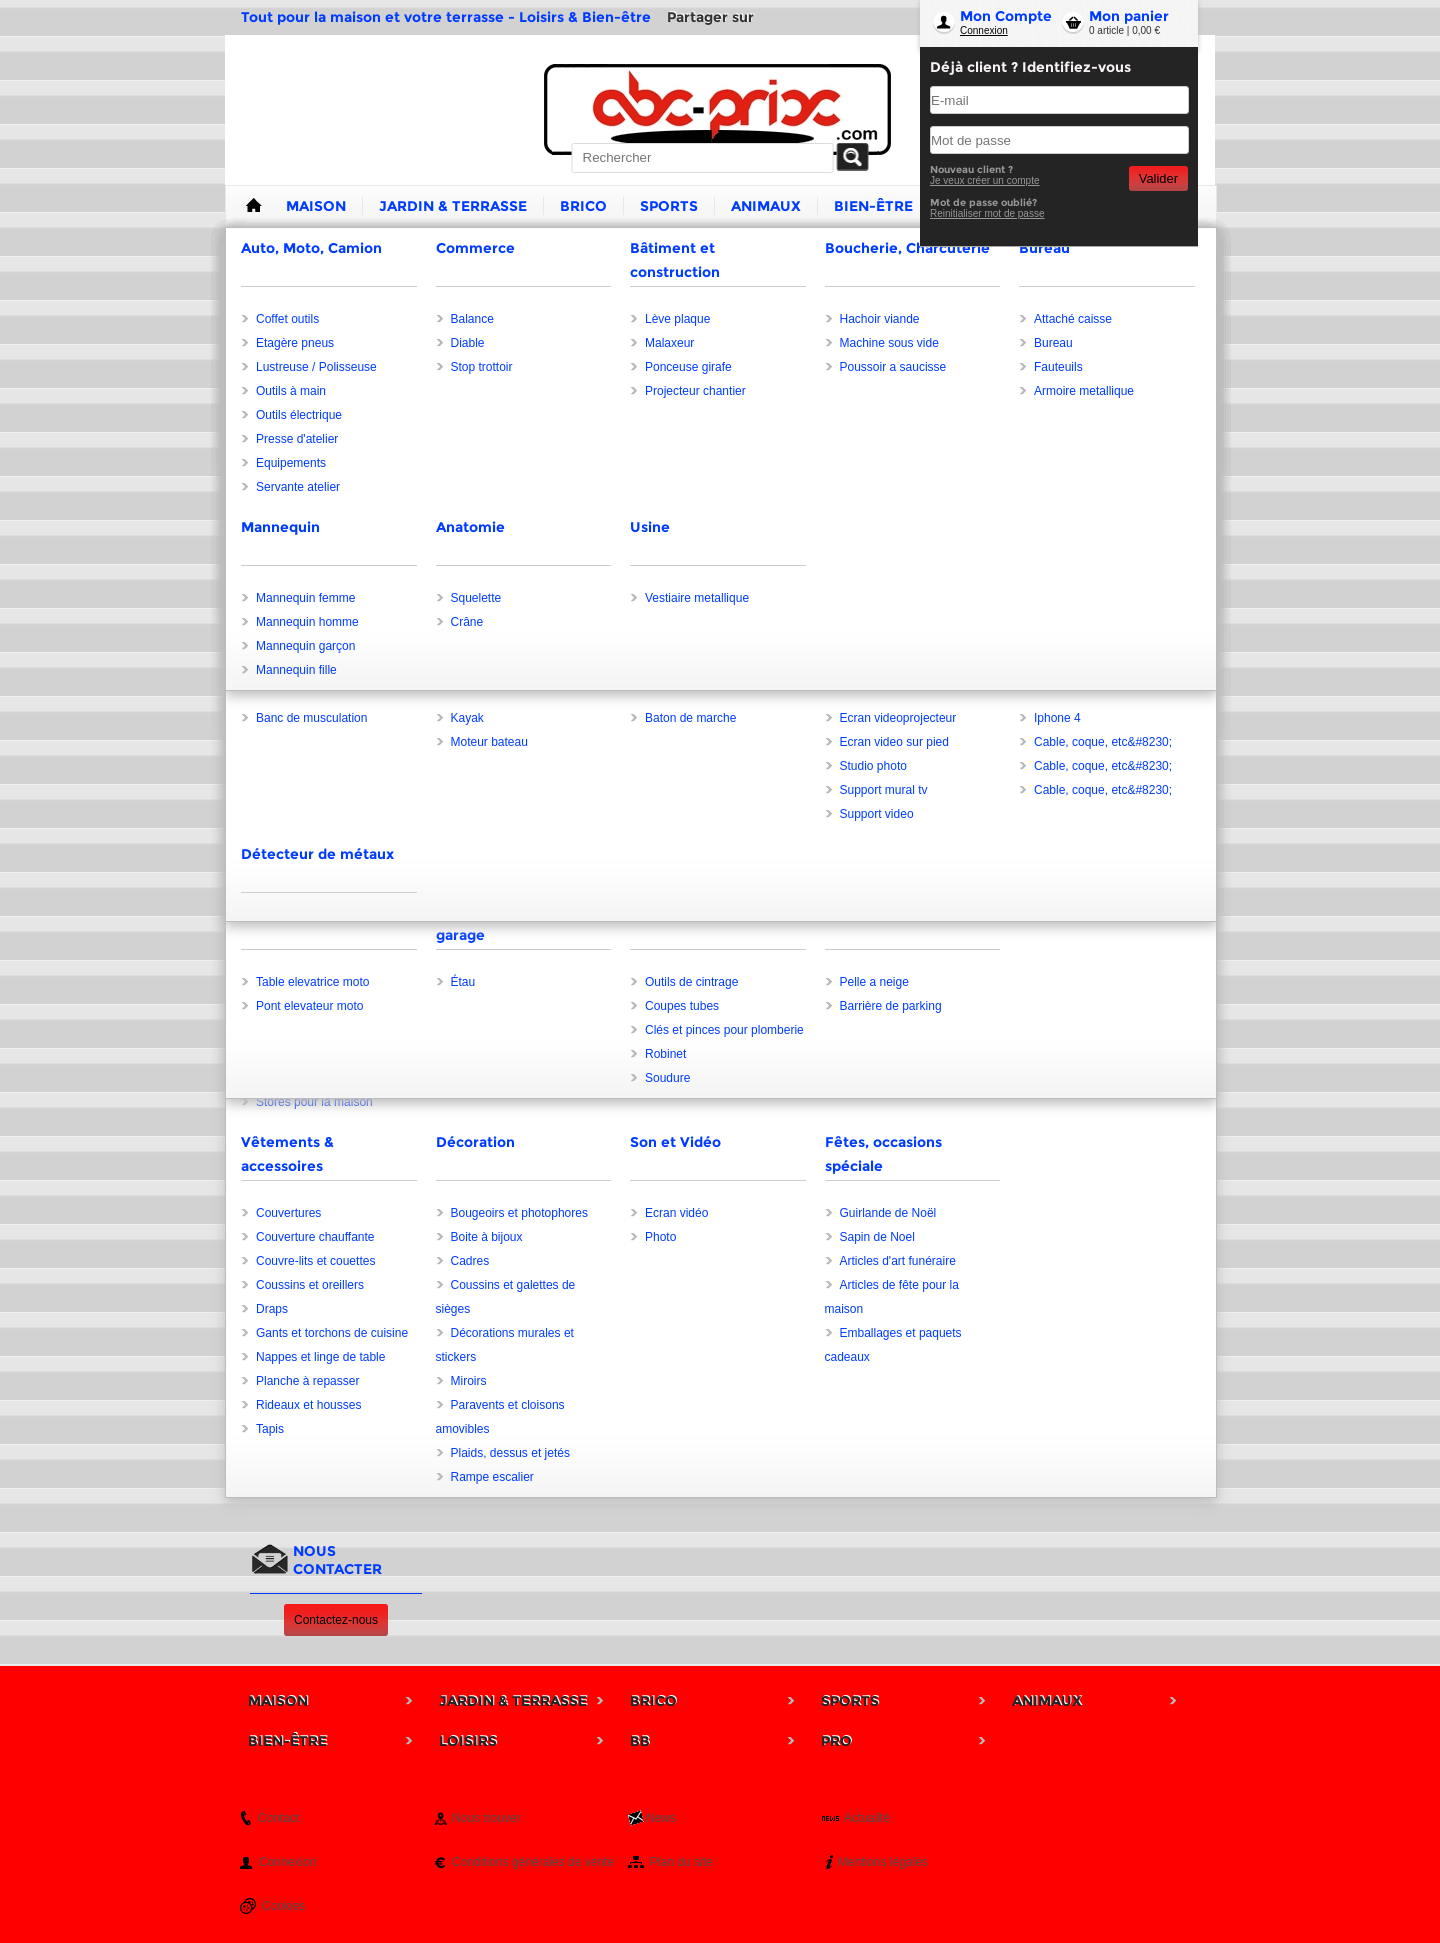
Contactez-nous (336, 1620)
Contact (278, 1818)
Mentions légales (883, 1862)
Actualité (867, 1818)
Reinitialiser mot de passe (987, 213)
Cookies (283, 1906)
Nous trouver (486, 1818)
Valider (1158, 178)
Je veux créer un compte (985, 180)
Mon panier (1129, 16)
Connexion (984, 30)
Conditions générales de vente (533, 1862)
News (661, 1818)
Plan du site (681, 1862)
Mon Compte (1006, 16)
